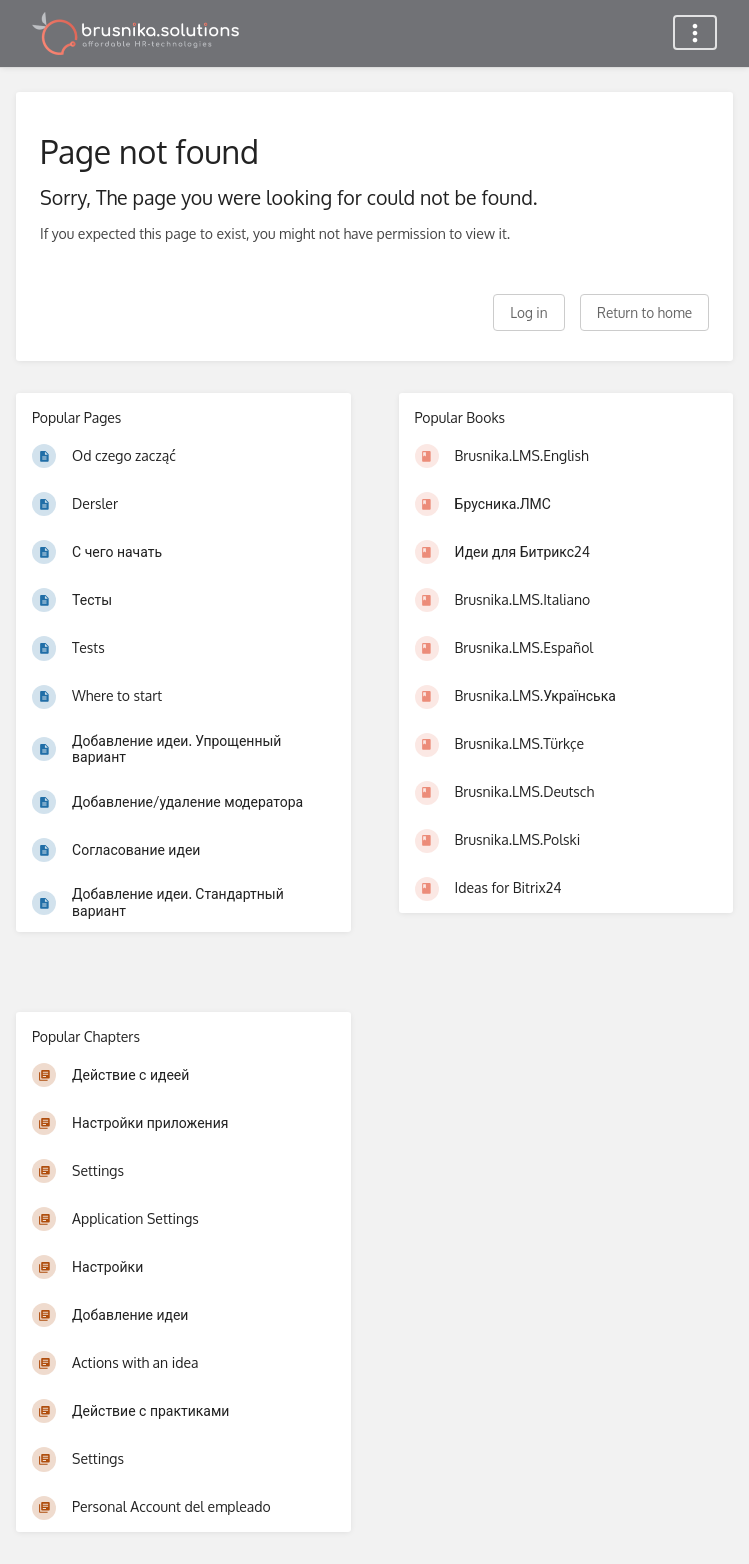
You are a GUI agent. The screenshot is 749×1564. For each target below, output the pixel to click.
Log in (528, 312)
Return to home (644, 312)
